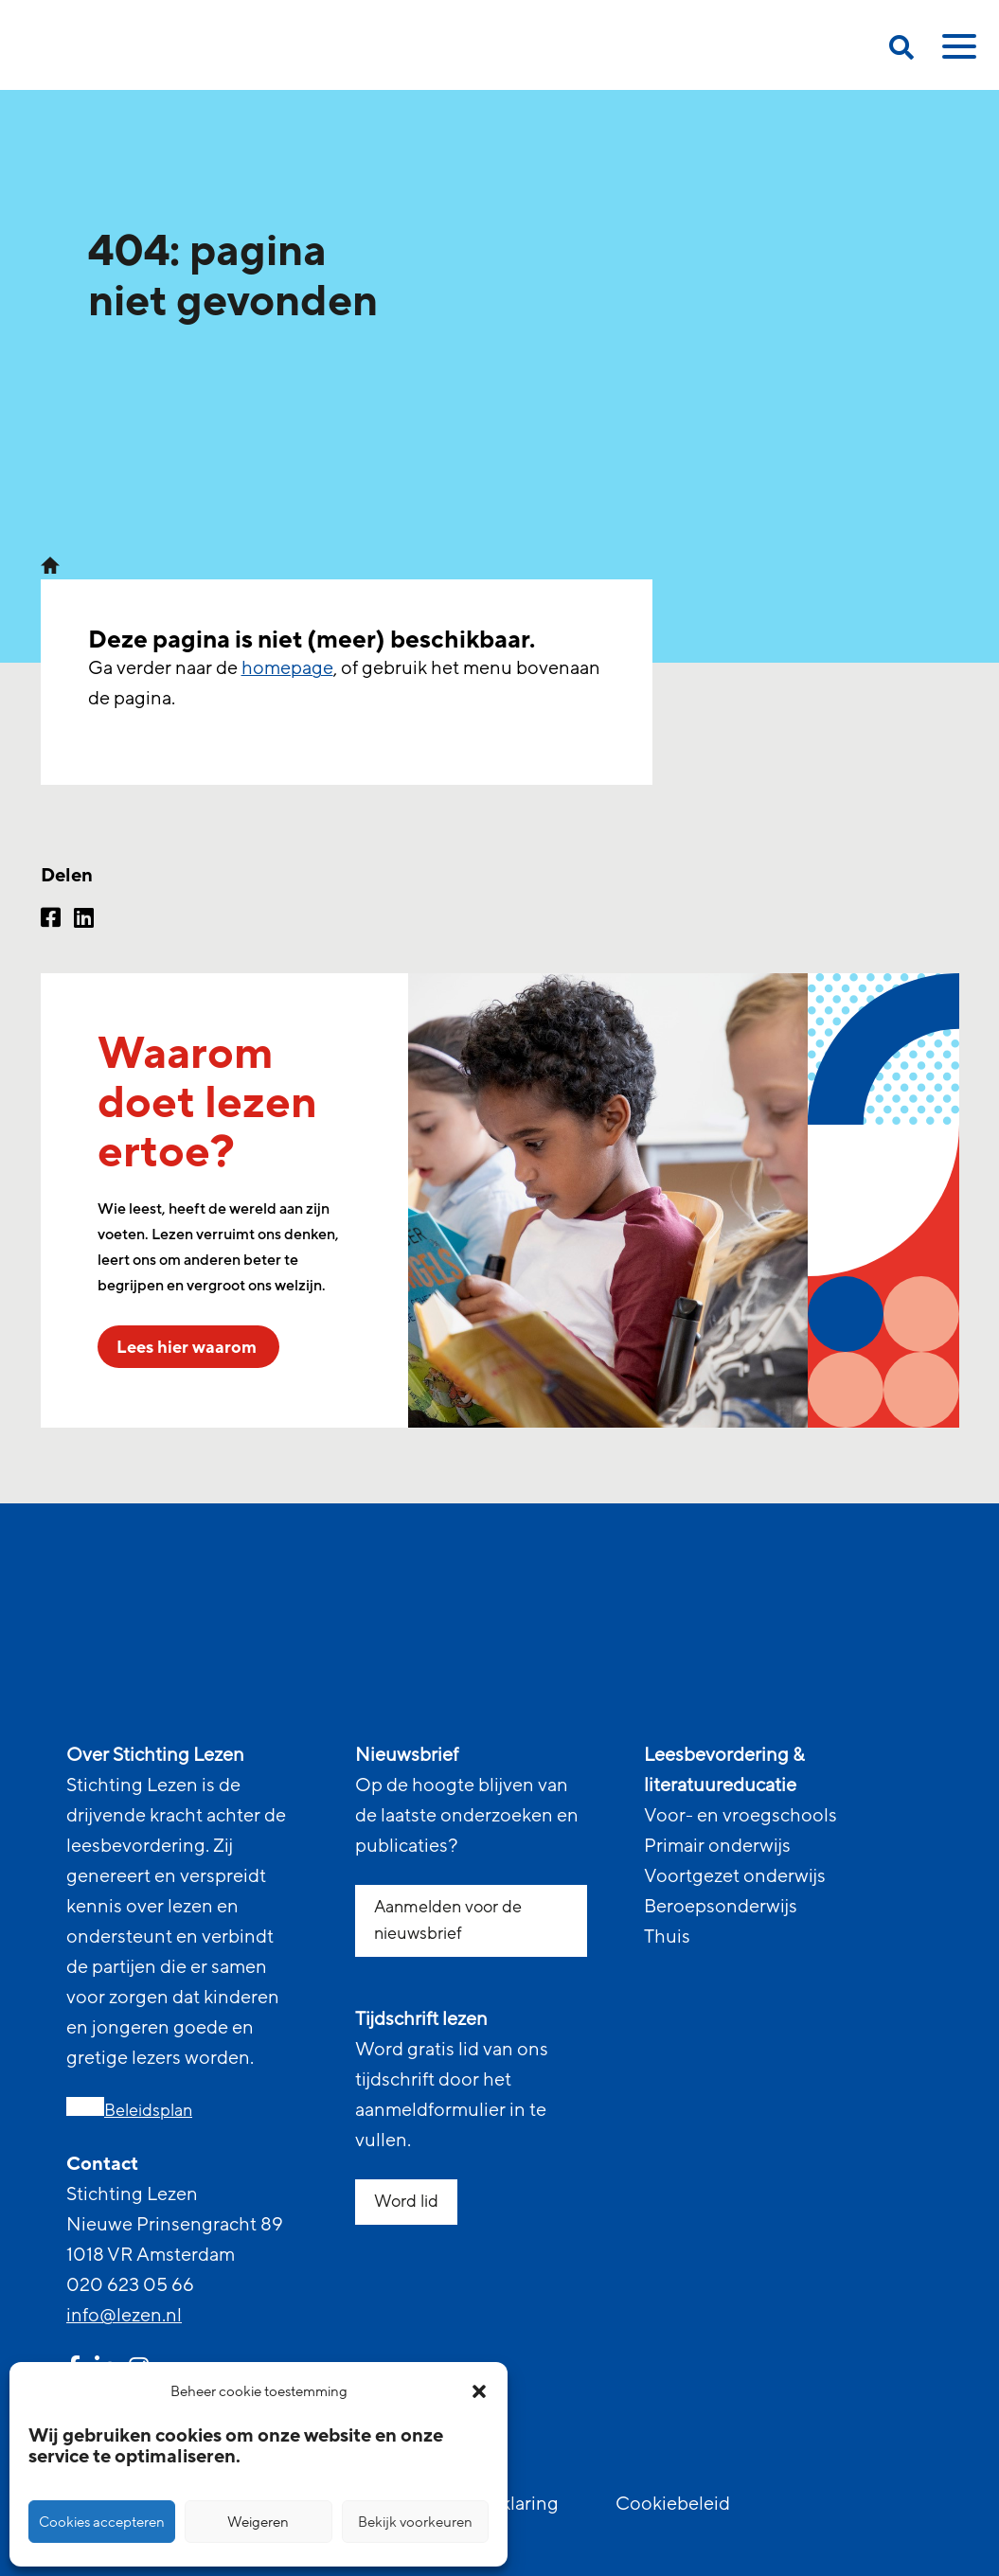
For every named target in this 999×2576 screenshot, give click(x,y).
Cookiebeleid (672, 2504)
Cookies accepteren (102, 2522)
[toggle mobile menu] (956, 53)
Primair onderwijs (717, 1846)
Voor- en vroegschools (740, 1815)
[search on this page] (901, 50)
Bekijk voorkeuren (415, 2522)
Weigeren (258, 2522)
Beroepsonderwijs (720, 1906)
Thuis (667, 1937)
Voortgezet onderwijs (735, 1876)
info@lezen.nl (124, 2315)
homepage (287, 668)
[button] (479, 2391)
